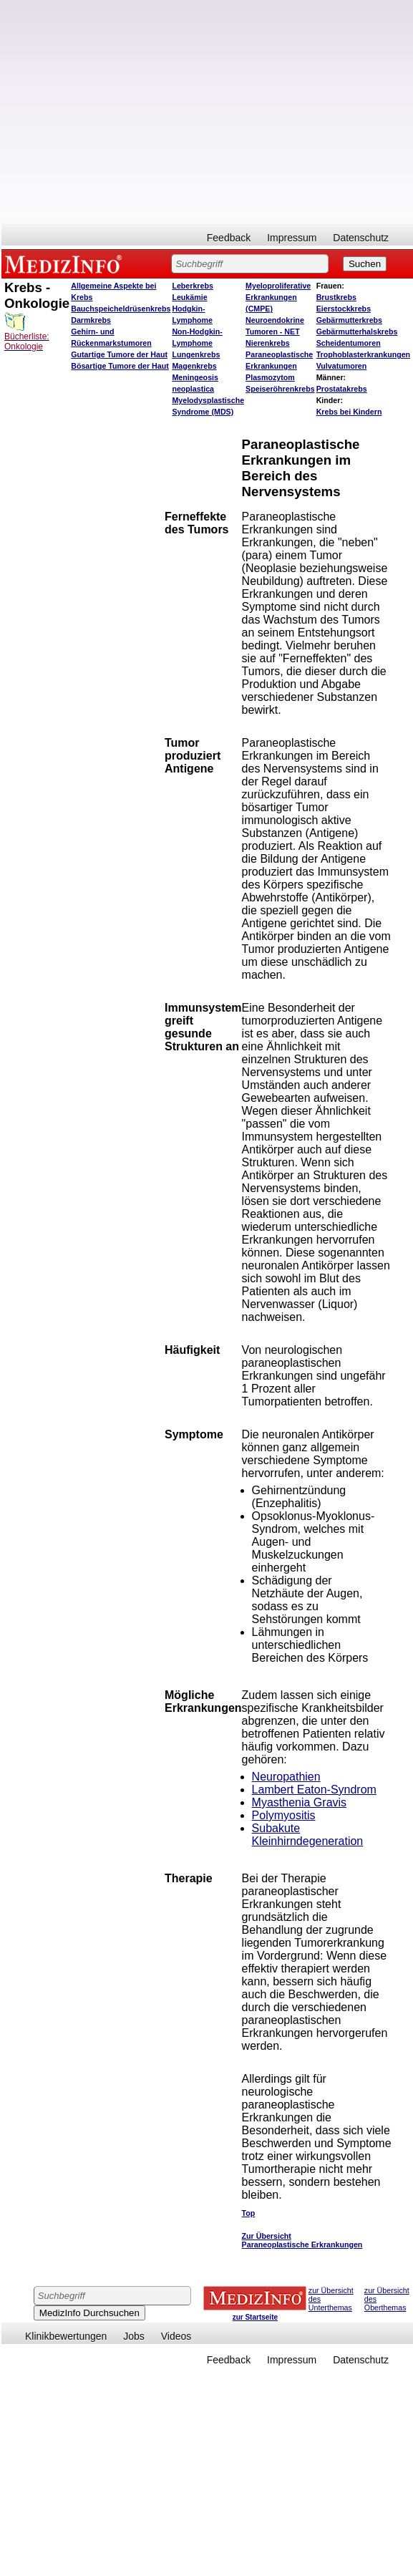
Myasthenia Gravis (299, 1802)
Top (249, 2213)
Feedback (229, 237)
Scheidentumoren (348, 343)
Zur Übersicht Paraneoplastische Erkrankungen (302, 2240)
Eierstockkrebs (343, 308)
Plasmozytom (270, 377)
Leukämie (189, 297)
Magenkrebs (194, 366)
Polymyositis (284, 1815)
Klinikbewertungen (66, 2336)
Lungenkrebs (196, 354)
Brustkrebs (336, 297)
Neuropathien (286, 1777)
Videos (176, 2336)
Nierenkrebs (268, 343)
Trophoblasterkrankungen (363, 354)
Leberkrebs (192, 285)
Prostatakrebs (341, 388)
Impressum (291, 237)
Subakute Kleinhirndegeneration (308, 1834)
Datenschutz (361, 237)
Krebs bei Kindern (349, 411)
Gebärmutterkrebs (349, 320)
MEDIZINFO (65, 263)
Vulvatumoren (341, 366)
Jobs (134, 2336)
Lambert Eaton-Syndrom (314, 1789)
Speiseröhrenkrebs (280, 388)
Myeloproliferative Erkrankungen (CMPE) (278, 297)
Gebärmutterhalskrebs (357, 331)
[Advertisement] (134, 112)
